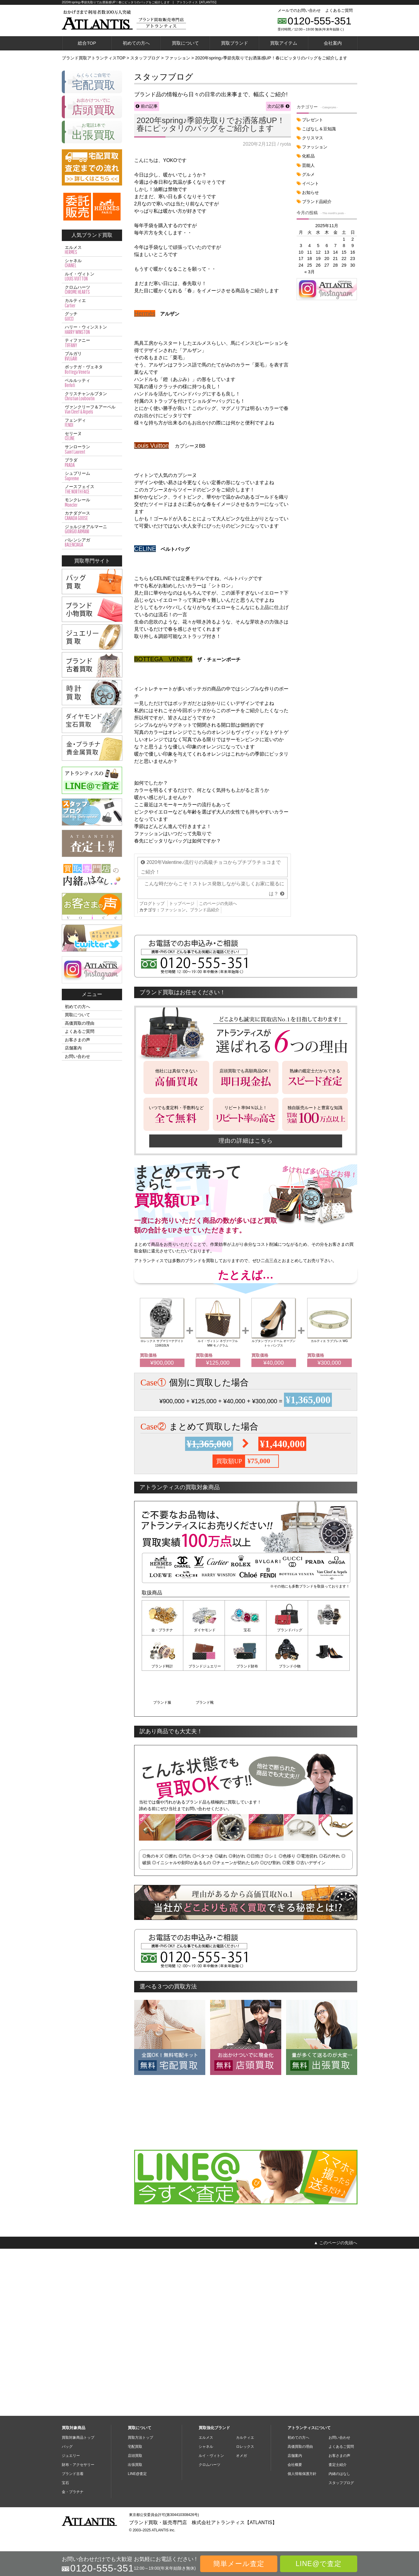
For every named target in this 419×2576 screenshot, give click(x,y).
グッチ (92, 316)
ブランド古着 (72, 2490)
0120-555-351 (319, 21)
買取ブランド (234, 43)
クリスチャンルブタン (92, 396)
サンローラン (92, 449)
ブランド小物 (246, 1886)
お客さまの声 (77, 1039)
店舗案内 (73, 1047)
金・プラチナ (162, 1851)
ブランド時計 (329, 1851)
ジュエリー (71, 2472)
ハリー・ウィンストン (92, 330)
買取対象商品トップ (78, 2453)
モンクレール (92, 502)
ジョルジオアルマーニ (92, 529)
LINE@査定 (137, 2490)
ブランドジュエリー (162, 1886)
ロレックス (245, 2462)
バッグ (67, 2462)
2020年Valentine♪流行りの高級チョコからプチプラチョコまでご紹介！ (211, 1087)
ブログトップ (152, 1124)
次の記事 (275, 106)
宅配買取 (135, 2462)
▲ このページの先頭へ (335, 2425)
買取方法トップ (140, 2453)
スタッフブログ (341, 2499)
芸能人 (308, 165)
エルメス (92, 250)
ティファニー (92, 343)
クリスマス (312, 137)
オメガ (241, 2472)
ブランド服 (287, 1886)
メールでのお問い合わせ (299, 10)
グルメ (308, 174)
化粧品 (308, 156)
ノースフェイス (92, 489)
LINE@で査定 (319, 2564)
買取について (185, 43)
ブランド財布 (204, 1886)
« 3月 (309, 271)
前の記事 (149, 106)
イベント (310, 183)
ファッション (173, 1130)
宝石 (245, 1851)
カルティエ (92, 303)
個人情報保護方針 (302, 2490)
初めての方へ (136, 43)
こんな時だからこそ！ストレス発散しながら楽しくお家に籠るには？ (214, 1109)
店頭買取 (135, 2472)
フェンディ (92, 423)
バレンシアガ (92, 543)
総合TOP (87, 43)
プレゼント (312, 119)
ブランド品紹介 (204, 1130)
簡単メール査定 (238, 2564)
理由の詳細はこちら (246, 1361)
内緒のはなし (339, 2490)
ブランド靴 (329, 1886)
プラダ (92, 463)
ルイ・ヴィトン (92, 276)
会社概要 (295, 2481)
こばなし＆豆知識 (319, 128)
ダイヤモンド (204, 1851)
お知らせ (310, 192)
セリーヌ (92, 436)
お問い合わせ (77, 1056)
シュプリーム (92, 476)
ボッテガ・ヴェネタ (92, 369)
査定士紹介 (338, 2481)
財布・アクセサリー (78, 2481)
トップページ (181, 1124)
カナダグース (92, 516)
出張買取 (135, 2481)
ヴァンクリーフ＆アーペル (92, 409)
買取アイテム (283, 43)
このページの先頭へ (218, 1124)
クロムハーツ (92, 290)
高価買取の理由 (79, 1023)
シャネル (92, 263)
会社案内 (333, 43)
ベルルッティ (92, 383)
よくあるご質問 (339, 10)
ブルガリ (92, 356)
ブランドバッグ (287, 1851)
